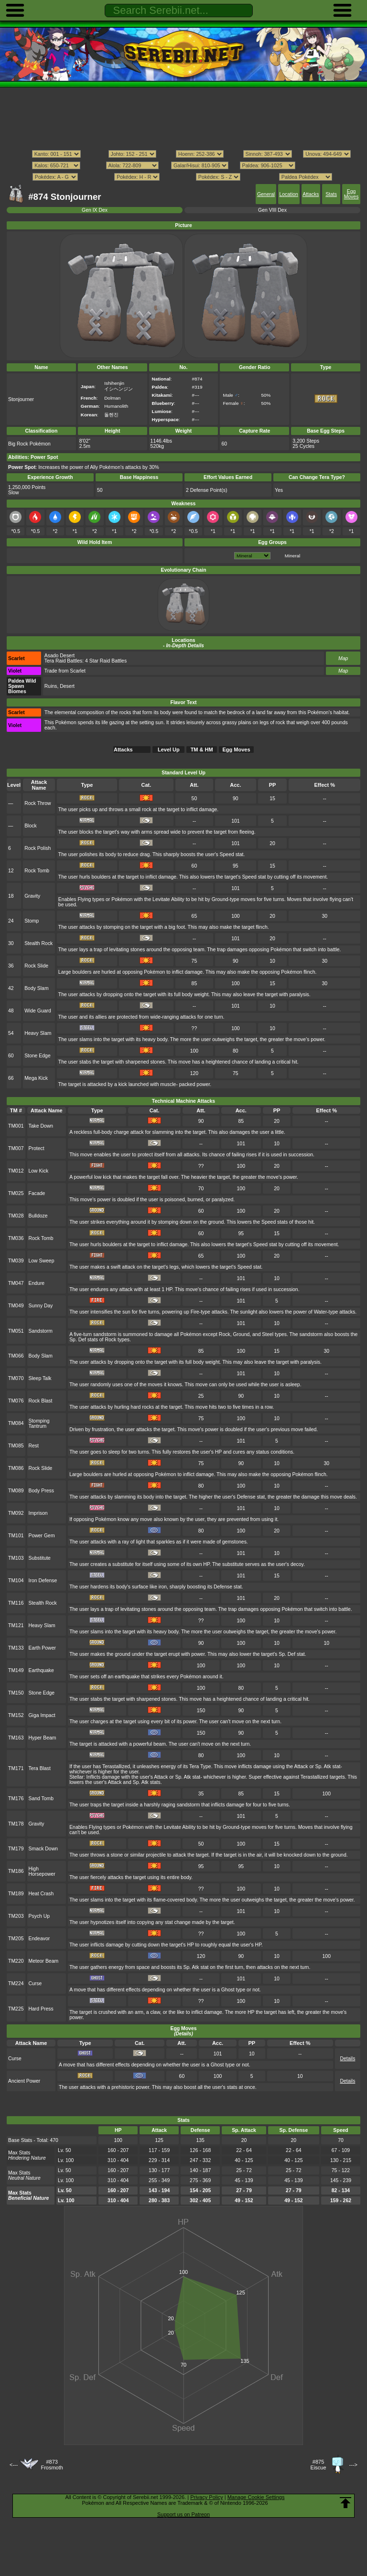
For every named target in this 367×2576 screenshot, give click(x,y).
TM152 (16, 1715)
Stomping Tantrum (39, 1423)
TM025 (16, 1193)
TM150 (16, 1693)
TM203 (16, 1916)
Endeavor (39, 1938)
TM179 (16, 1848)
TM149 (16, 1670)
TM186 (16, 1871)
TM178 (16, 1823)
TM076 (16, 1400)
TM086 (16, 1468)
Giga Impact (42, 1715)
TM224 (16, 1983)
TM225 (16, 2008)
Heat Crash (41, 1893)
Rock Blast (41, 1400)
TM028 (16, 1215)
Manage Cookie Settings (256, 2497)
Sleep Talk (40, 1378)
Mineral (292, 555)
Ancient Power (24, 2081)
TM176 (16, 1798)
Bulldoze (38, 1215)
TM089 (16, 1490)
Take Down (41, 1126)
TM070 (16, 1378)
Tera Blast (40, 1768)
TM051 (16, 1331)
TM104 (16, 1580)
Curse (35, 1983)
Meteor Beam (44, 1961)
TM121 (16, 1625)
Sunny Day (41, 1305)
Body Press (41, 1490)
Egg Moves (351, 194)
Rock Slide (36, 965)
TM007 (16, 1148)
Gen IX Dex (95, 210)
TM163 (16, 1737)
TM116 (16, 1603)
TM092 (16, 1513)
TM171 (16, 1768)
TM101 (16, 1535)
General (266, 194)
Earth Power (42, 1648)
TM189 (16, 1893)
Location (288, 194)
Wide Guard (37, 1010)
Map (343, 658)
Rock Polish (37, 848)
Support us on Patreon (183, 2514)
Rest (34, 1445)
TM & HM (202, 749)
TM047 (16, 1283)
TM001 (16, 1126)
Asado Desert (59, 655)
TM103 (16, 1558)
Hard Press (41, 2008)
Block (30, 825)
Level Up (169, 749)
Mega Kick (36, 1078)
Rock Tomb (36, 870)
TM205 (16, 1938)
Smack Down (43, 1848)
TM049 (16, 1305)
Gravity (32, 896)
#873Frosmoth (52, 2464)
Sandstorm (41, 1331)
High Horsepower (42, 1871)
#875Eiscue (318, 2464)
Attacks (310, 194)
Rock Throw (37, 803)
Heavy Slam (37, 1033)
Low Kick (39, 1171)
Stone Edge (37, 1055)
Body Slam (36, 988)
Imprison (38, 1513)
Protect (36, 1148)
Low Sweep (41, 1260)
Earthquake (41, 1670)
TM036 (16, 1238)
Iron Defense (43, 1580)
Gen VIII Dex (272, 210)
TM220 (16, 1961)
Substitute (40, 1558)
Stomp (31, 921)
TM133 (16, 1648)
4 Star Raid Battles (106, 660)
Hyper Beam (42, 1737)
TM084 (16, 1423)
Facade (37, 1193)
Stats (331, 194)
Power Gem (42, 1535)
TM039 (16, 1260)
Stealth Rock (38, 943)
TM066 (16, 1356)
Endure (37, 1283)
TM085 (16, 1445)
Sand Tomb (41, 1798)
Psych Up (39, 1916)
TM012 (16, 1171)
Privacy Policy (206, 2497)
